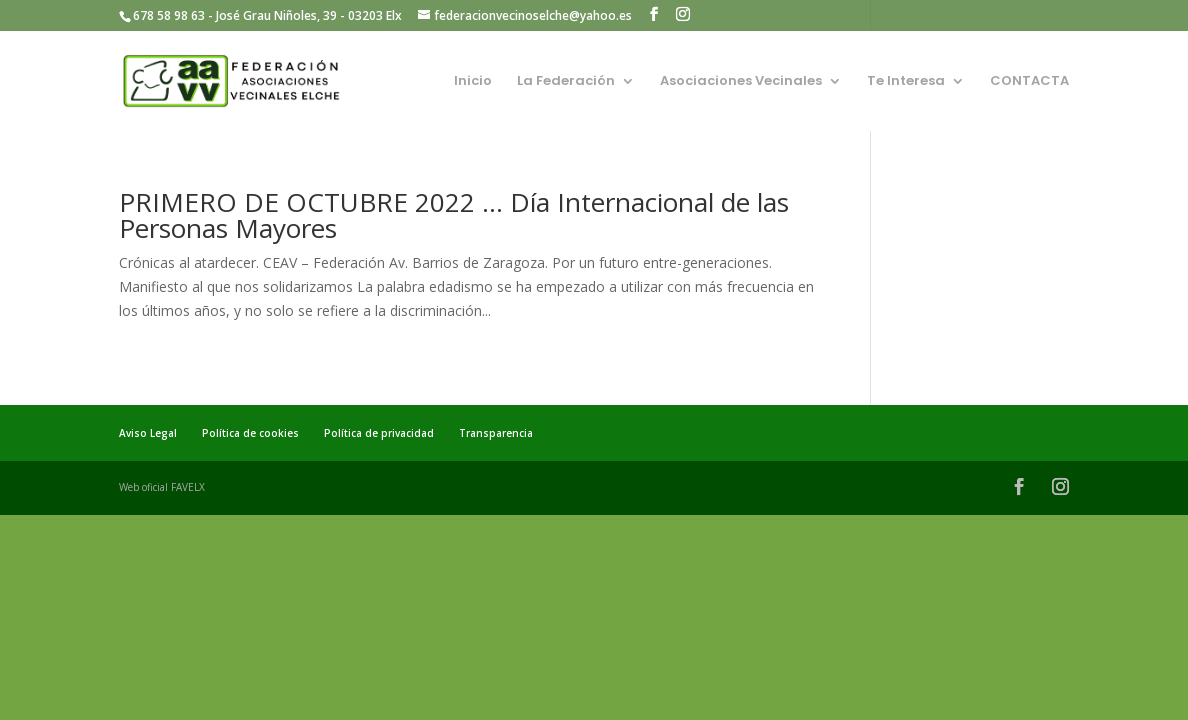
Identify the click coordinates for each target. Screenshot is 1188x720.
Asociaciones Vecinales (741, 82)
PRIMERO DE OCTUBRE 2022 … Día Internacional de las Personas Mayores (454, 215)
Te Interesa (906, 82)
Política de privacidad (379, 433)
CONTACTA (1029, 82)
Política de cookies (250, 433)
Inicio (473, 82)
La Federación (566, 82)
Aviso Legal (148, 433)
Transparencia (496, 433)
